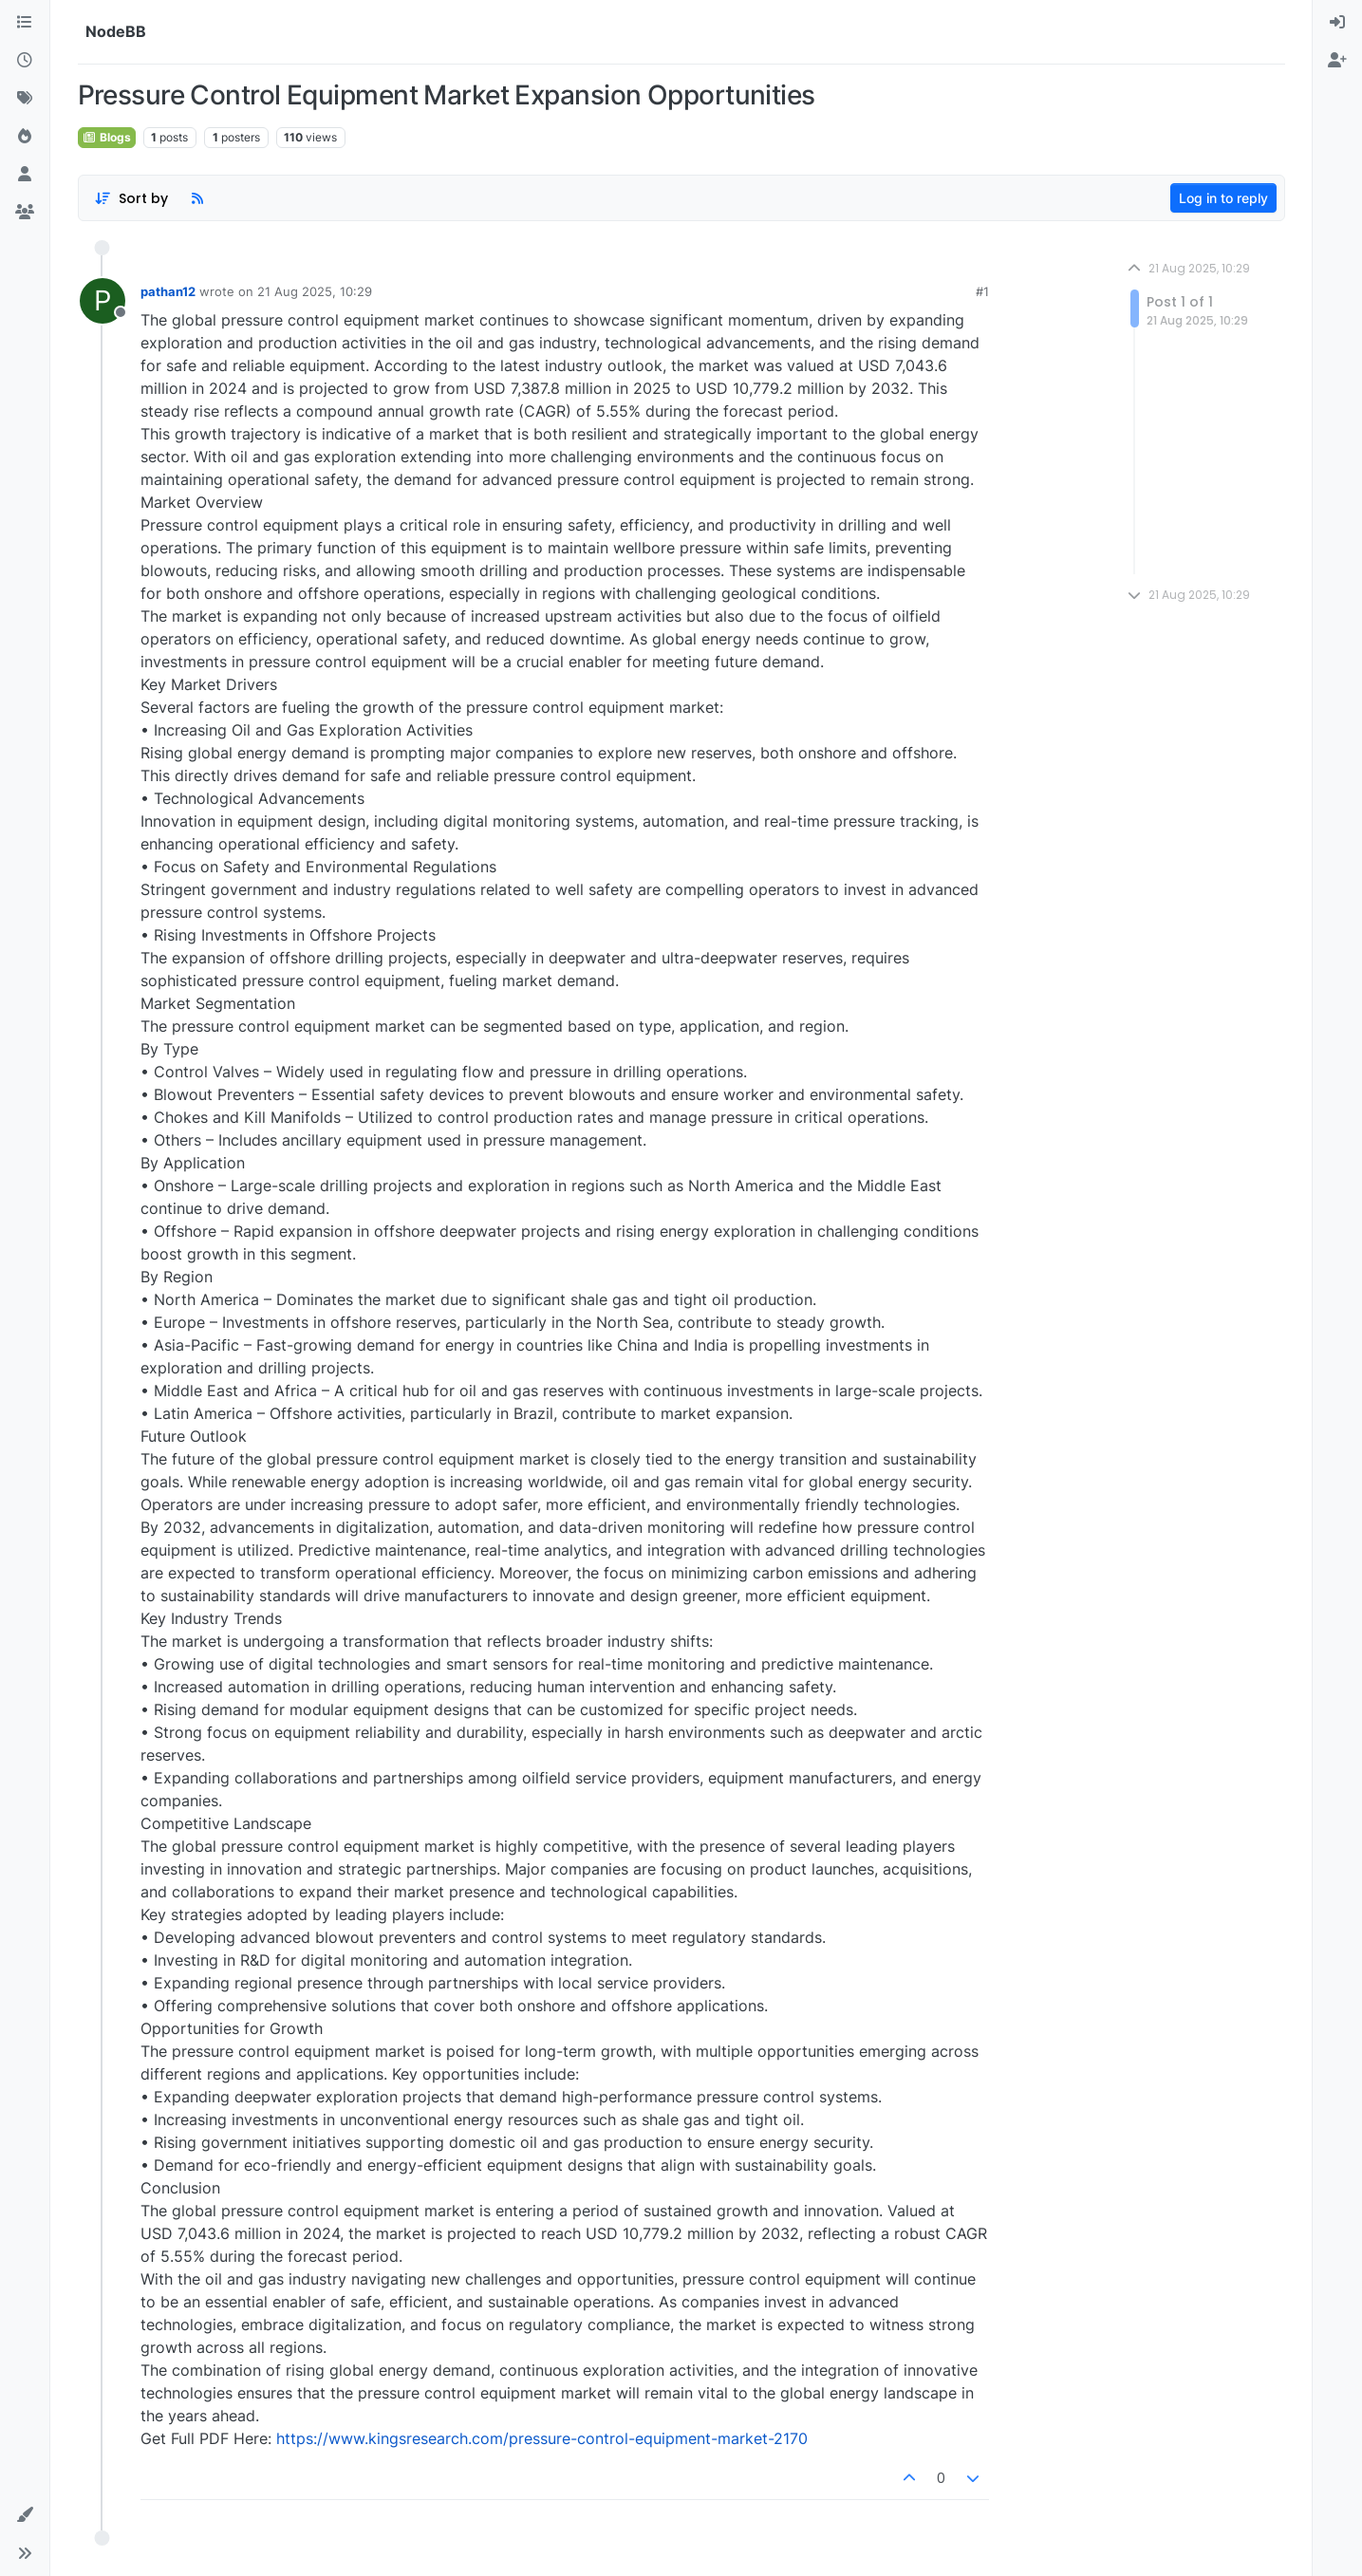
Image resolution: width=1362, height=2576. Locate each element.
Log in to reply (1223, 198)
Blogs (107, 137)
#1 (982, 291)
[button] (25, 2515)
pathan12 (168, 291)
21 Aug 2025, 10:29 (314, 291)
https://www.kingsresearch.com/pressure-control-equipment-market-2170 (542, 2438)
